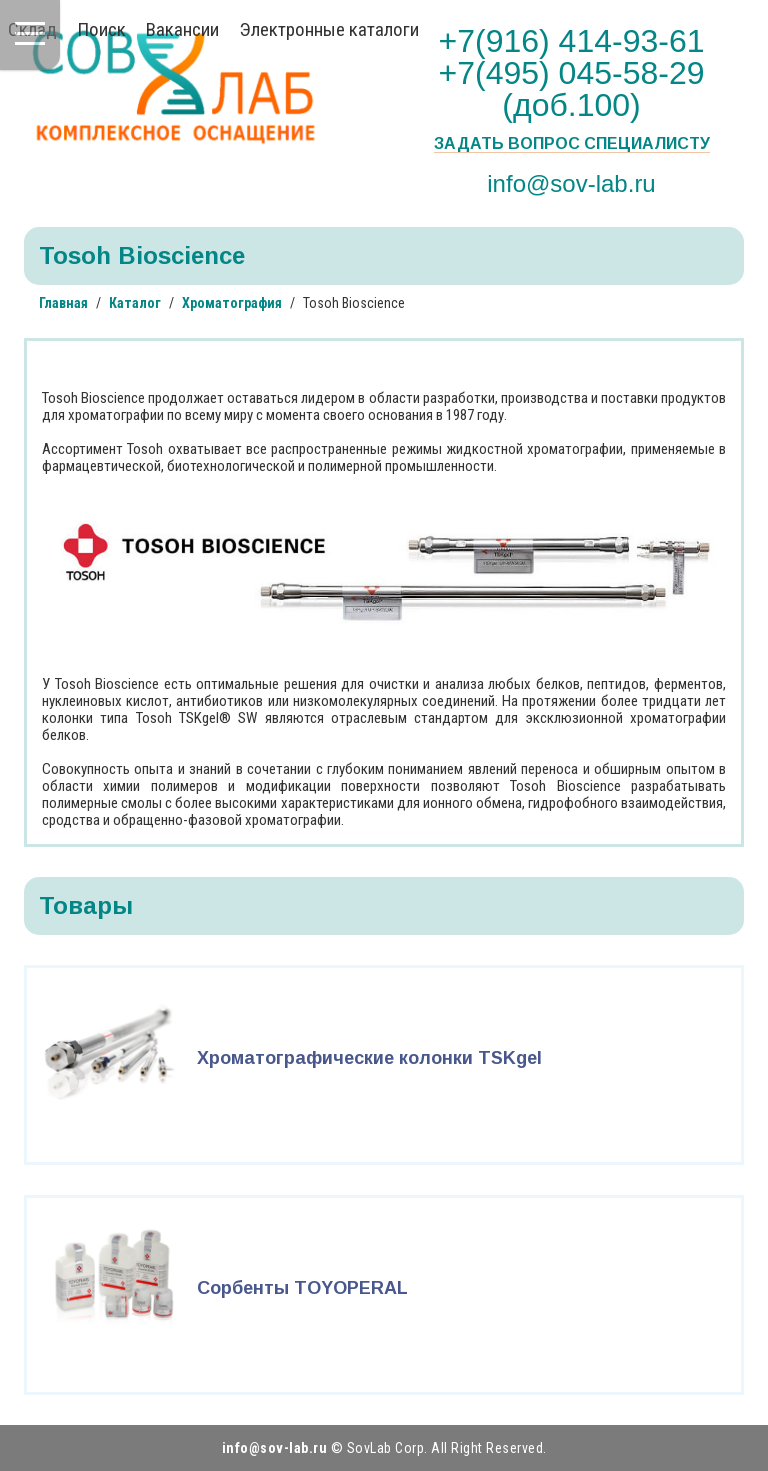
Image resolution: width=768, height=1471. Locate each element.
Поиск (101, 29)
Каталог (135, 303)
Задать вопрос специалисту (572, 144)
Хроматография (232, 303)
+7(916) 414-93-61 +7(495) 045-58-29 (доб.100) (572, 73)
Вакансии (182, 29)
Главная (63, 303)
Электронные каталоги (329, 29)
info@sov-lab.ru (571, 183)
